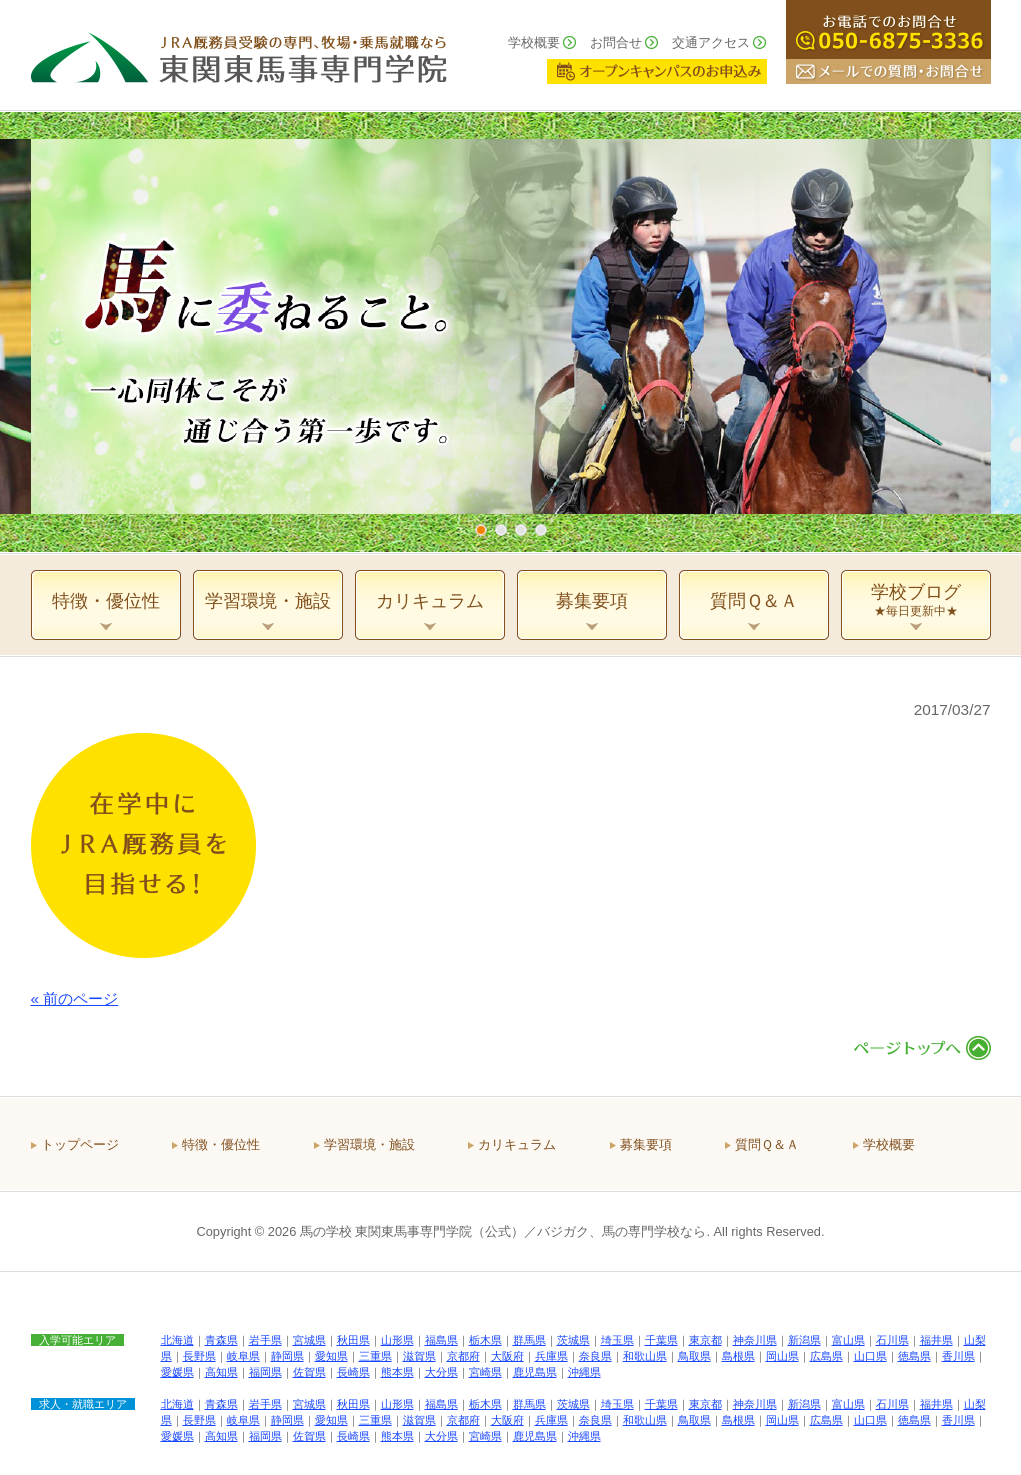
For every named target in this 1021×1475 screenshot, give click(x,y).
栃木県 (485, 1340)
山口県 (870, 1356)
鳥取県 (694, 1356)
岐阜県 (243, 1356)
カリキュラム (517, 1144)
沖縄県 (584, 1372)
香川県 (958, 1356)
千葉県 (661, 1340)
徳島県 (914, 1356)
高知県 (221, 1372)
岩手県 (265, 1340)
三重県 (375, 1356)
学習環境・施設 (369, 1144)
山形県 (397, 1340)
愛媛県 (177, 1372)
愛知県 (331, 1356)
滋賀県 (419, 1356)
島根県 (738, 1356)
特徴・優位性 (221, 1144)
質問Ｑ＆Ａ (767, 1144)
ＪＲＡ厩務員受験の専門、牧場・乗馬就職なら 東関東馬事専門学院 (239, 55)
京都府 (463, 1356)
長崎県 (353, 1372)
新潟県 (804, 1340)
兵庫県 (551, 1356)
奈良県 (595, 1356)
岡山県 (782, 1356)
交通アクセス (711, 42)
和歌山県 (645, 1356)
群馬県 (529, 1340)
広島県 (826, 1356)
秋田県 (353, 1340)
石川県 (892, 1340)
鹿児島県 (535, 1372)
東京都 (705, 1340)
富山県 (848, 1340)
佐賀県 (309, 1372)
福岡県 (265, 1372)
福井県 (936, 1340)
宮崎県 (485, 1372)
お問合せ (616, 42)
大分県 (441, 1372)
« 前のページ (75, 998)
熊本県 (397, 1372)
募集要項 (646, 1144)
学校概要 (534, 42)
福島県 (441, 1340)
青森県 (221, 1340)
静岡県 (287, 1356)
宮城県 (309, 1340)
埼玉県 (617, 1340)
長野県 (199, 1356)
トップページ (80, 1144)
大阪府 (507, 1356)
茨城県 (573, 1340)
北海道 (177, 1340)
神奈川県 (755, 1340)
